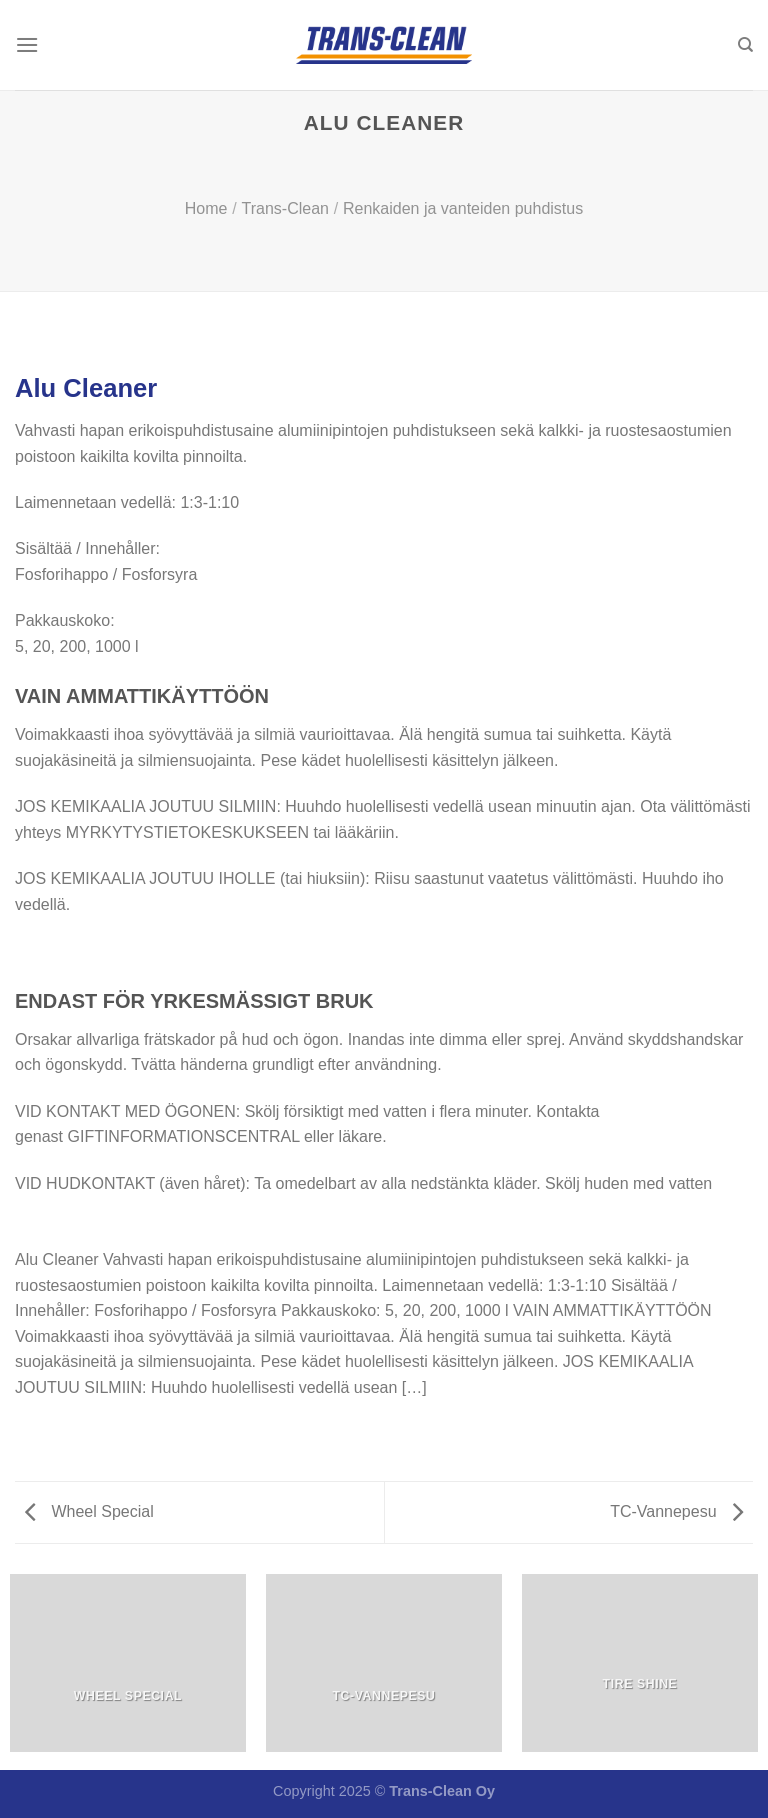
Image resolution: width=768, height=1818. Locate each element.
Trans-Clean (285, 208)
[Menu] (27, 44)
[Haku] (745, 45)
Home (206, 208)
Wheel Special (89, 1511)
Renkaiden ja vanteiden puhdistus (463, 208)
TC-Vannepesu (676, 1511)
